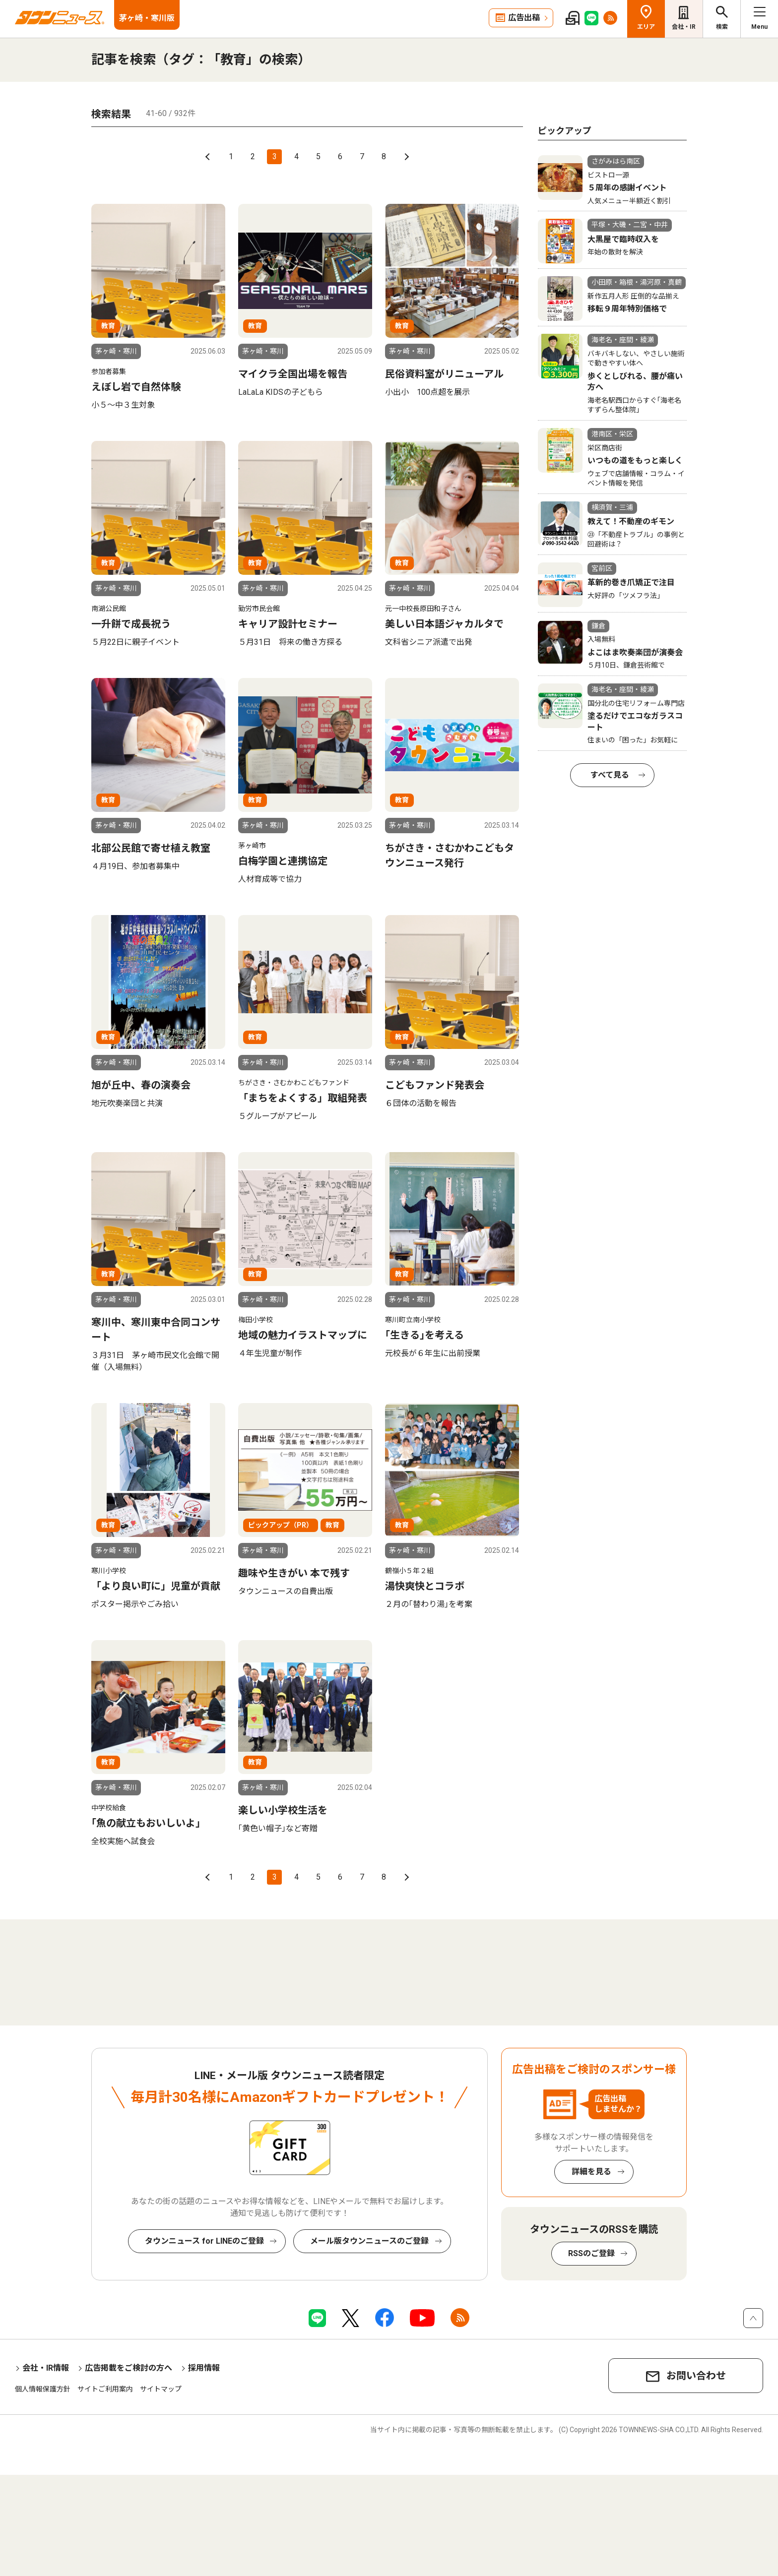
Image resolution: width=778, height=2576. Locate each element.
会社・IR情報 (45, 2368)
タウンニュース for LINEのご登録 (204, 2241)
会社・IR (684, 26)
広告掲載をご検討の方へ (128, 2368)
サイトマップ (161, 2389)
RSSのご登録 (591, 2253)
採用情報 (204, 2368)
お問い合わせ (696, 2376)
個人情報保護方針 (42, 2389)
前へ (208, 156)
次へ (405, 156)
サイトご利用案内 (105, 2389)
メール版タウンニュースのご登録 (369, 2241)
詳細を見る (591, 2171)
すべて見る (609, 775)
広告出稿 (524, 17)
